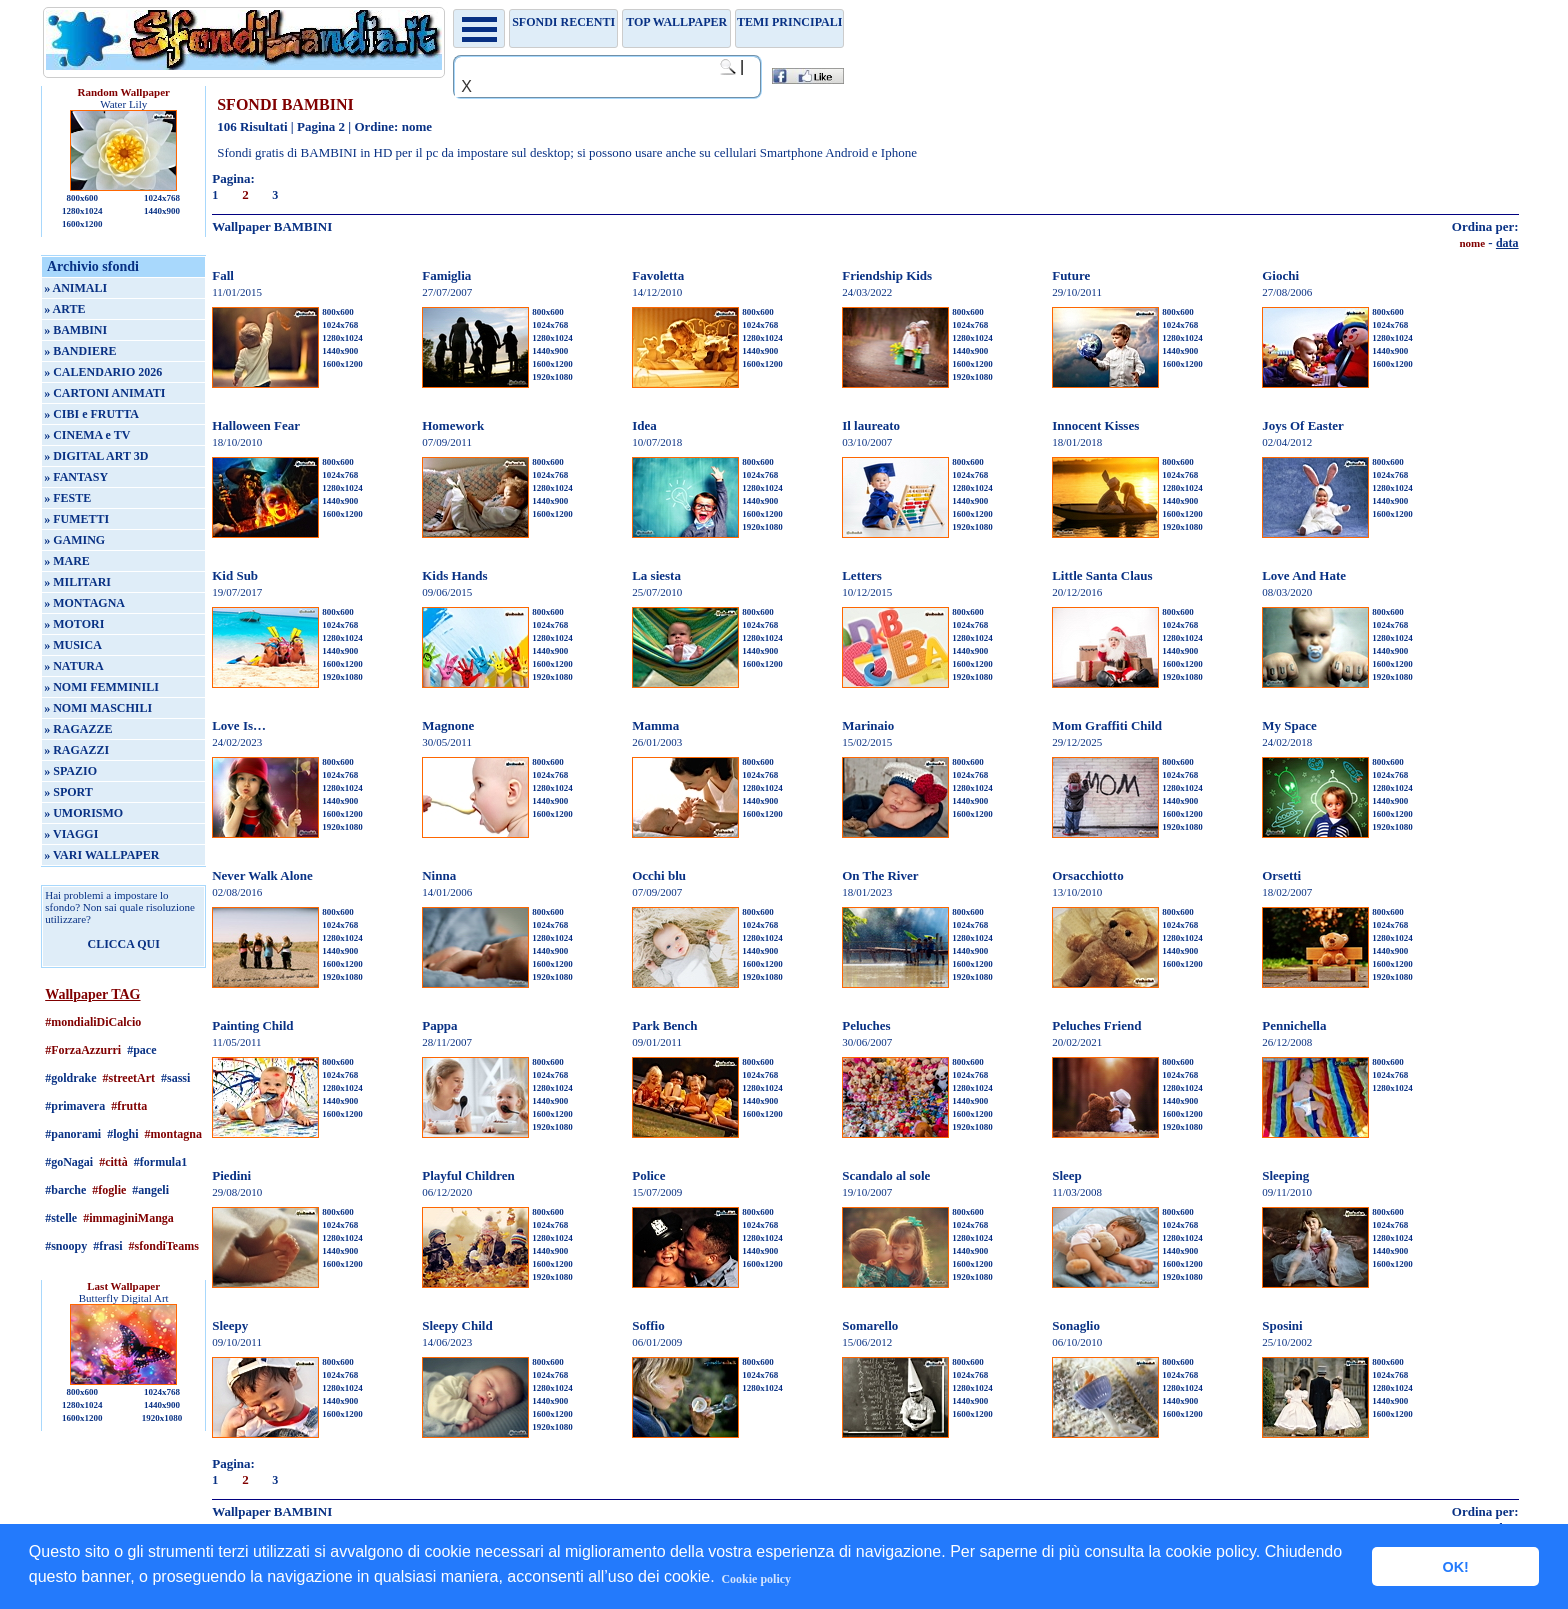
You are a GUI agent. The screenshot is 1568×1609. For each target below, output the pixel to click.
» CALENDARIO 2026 (103, 372)
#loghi (122, 1134)
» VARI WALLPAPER (101, 855)
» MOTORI (74, 624)
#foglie (109, 1190)
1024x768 (162, 198)
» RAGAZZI (76, 750)
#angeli (150, 1190)
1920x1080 (162, 1418)
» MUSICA (73, 645)
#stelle (61, 1218)
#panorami (73, 1134)
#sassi (175, 1078)
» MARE (67, 561)
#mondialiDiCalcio (93, 1022)
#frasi (107, 1246)
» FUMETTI (76, 519)
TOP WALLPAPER (676, 22)
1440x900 (162, 211)
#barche (65, 1190)
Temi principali (789, 22)
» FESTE (67, 498)
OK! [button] (1455, 1567)
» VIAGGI (71, 834)
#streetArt (129, 1078)
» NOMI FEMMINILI (101, 687)
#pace (141, 1050)
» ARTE (64, 309)
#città (113, 1162)
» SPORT (68, 792)
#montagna (173, 1134)
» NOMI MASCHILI (98, 708)
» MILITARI (77, 582)
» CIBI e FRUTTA (91, 414)
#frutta (129, 1106)
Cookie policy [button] (756, 1579)
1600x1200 (82, 224)
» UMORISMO (83, 813)
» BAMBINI (75, 330)
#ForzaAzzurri (83, 1050)
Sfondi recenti (563, 22)
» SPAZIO (70, 771)
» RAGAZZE (78, 729)
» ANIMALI (75, 288)
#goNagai (69, 1162)
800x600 (82, 198)
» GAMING (74, 540)
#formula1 (160, 1162)
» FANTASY (76, 477)
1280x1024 (82, 211)
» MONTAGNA (84, 603)
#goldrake (70, 1078)
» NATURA (73, 666)
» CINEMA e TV (87, 435)
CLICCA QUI (124, 944)
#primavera (75, 1106)
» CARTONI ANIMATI (104, 393)
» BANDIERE (80, 351)
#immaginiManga (128, 1218)
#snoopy (66, 1246)
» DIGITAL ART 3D (96, 456)
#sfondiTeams (164, 1246)
